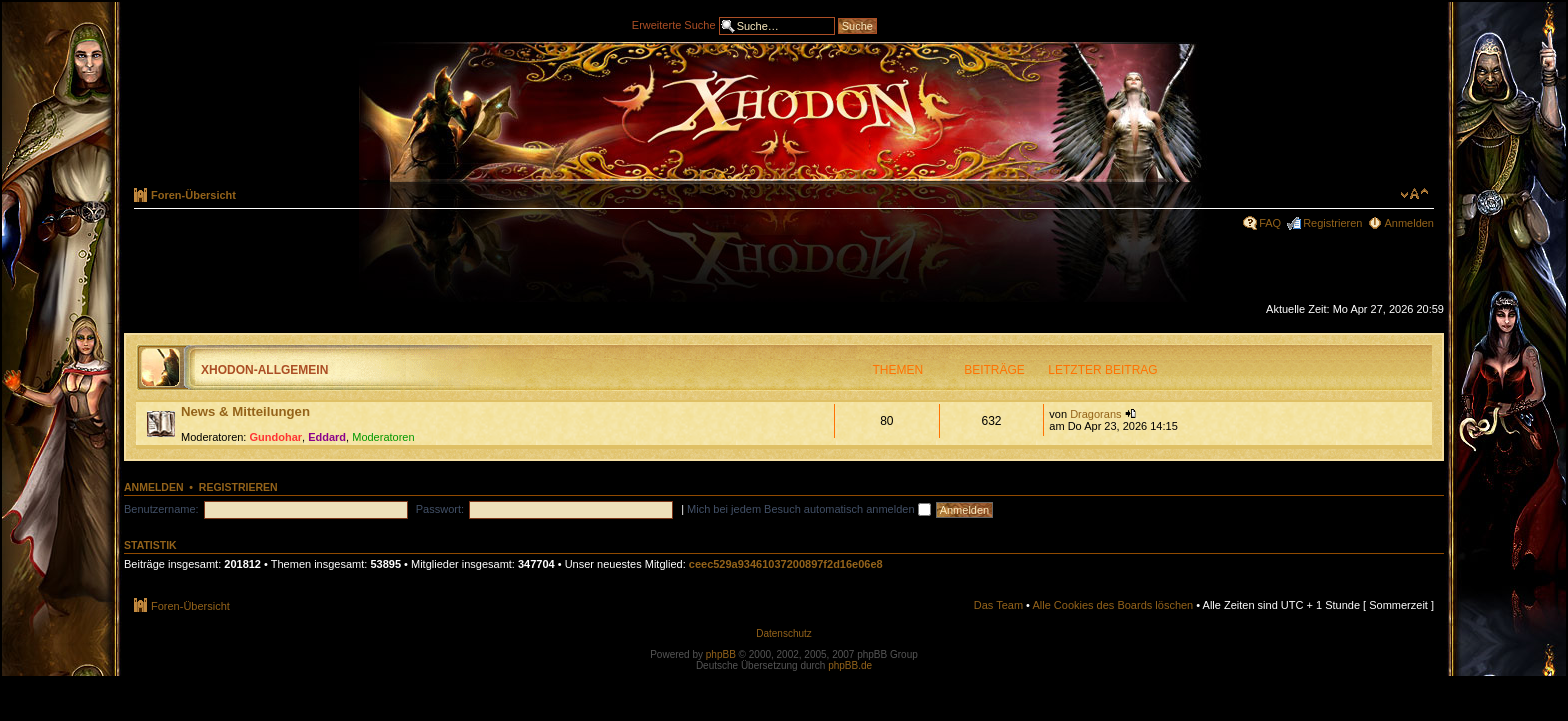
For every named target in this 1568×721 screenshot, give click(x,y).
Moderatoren (383, 437)
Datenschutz (784, 633)
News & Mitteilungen (245, 411)
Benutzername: (161, 509)
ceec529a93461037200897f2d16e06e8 (786, 564)
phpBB (721, 654)
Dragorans (1095, 414)
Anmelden (1409, 223)
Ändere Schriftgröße (1414, 194)
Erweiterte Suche (674, 24)
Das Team (998, 605)
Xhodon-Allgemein (264, 370)
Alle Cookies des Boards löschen (1112, 605)
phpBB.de (850, 665)
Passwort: (440, 509)
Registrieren (1332, 223)
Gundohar (276, 437)
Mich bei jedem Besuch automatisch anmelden (809, 509)
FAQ (1270, 223)
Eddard (327, 437)
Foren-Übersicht (193, 195)
